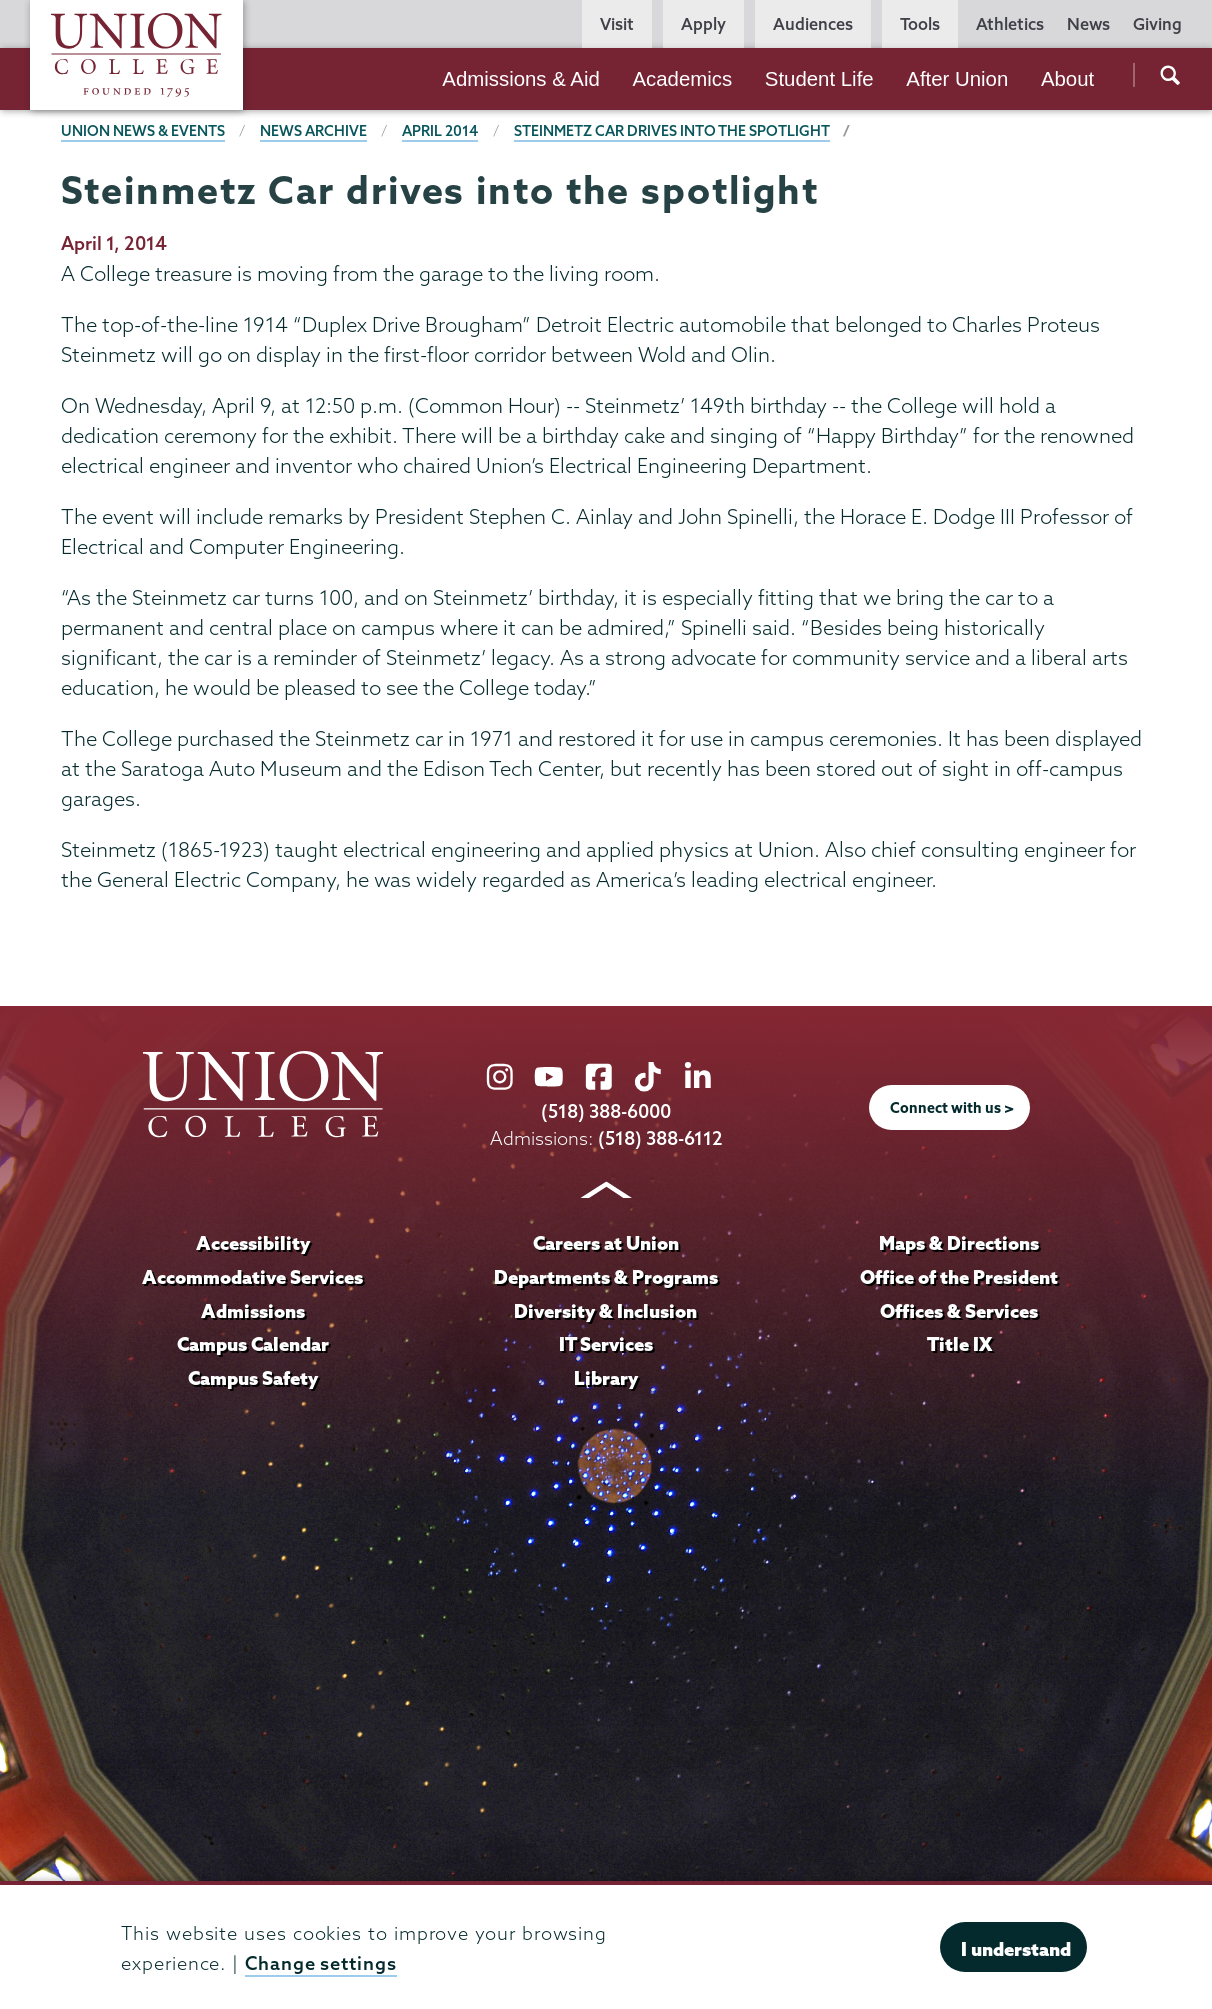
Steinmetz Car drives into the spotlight (672, 131)
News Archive (313, 131)
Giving (1157, 24)
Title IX (959, 1344)
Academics (682, 79)
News (1088, 24)
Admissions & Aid (521, 79)
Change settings (321, 1963)
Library (606, 1378)
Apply (703, 24)
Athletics (1010, 24)
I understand (1016, 1949)
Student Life (819, 79)
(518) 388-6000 (606, 1111)
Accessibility (253, 1243)
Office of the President (959, 1277)
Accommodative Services (252, 1277)
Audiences (813, 24)
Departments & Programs (606, 1277)
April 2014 (440, 131)
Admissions (253, 1311)
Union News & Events (143, 131)
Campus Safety (253, 1378)
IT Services (606, 1344)
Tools (920, 24)
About (1067, 79)
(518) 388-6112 (660, 1138)
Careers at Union (606, 1243)
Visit (617, 24)
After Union (957, 79)
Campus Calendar (253, 1344)
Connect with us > (952, 1108)
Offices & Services (959, 1311)
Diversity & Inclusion (605, 1311)
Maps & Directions (959, 1243)
